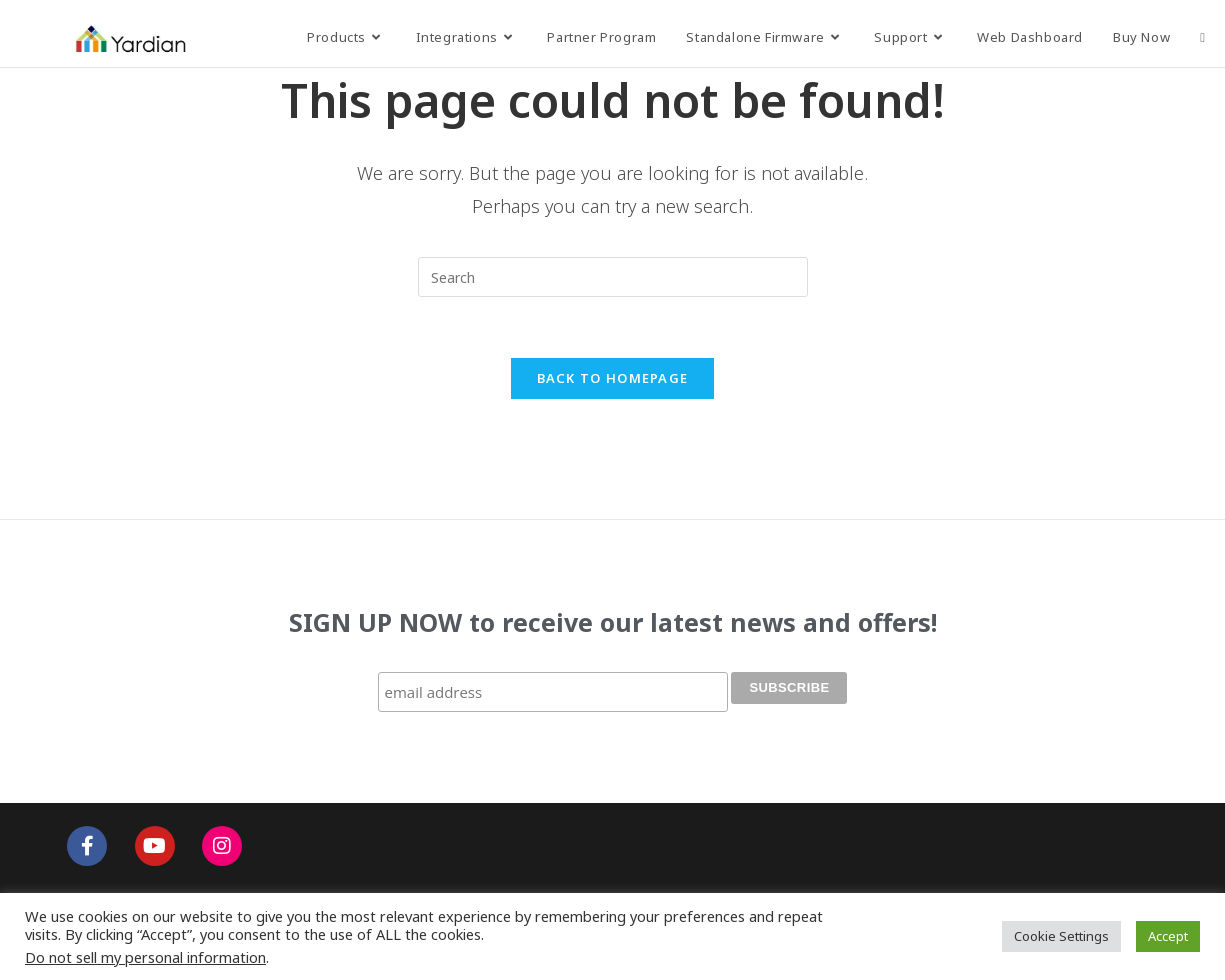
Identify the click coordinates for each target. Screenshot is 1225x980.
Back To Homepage (613, 378)
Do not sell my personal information (145, 957)
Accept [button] (1168, 936)
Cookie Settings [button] (1061, 936)
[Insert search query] (613, 277)
